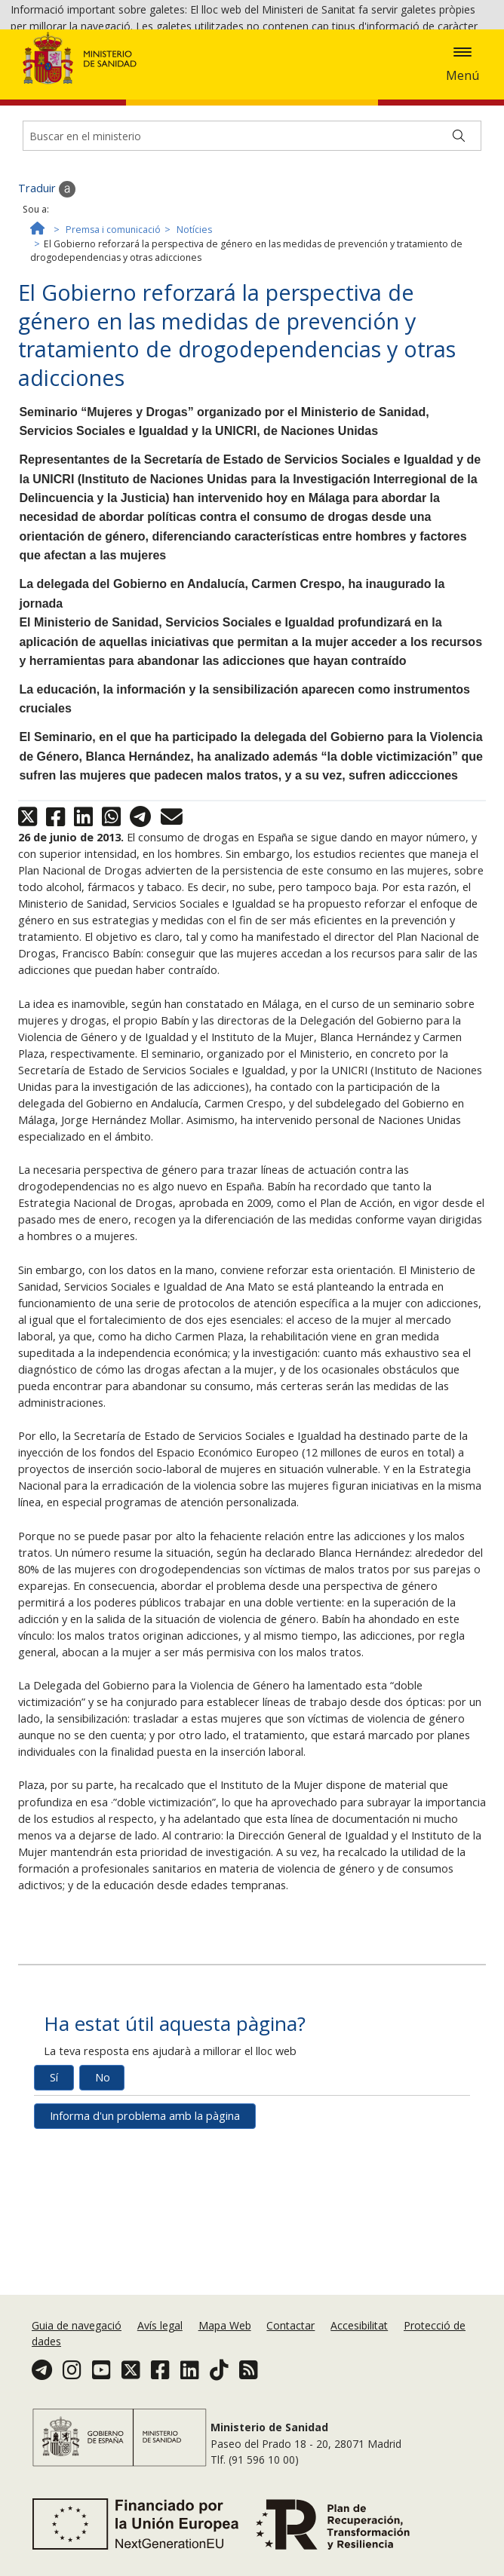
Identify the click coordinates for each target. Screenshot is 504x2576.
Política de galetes (269, 68)
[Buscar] (458, 237)
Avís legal (160, 2339)
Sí (54, 2179)
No (102, 2179)
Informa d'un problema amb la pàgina (145, 2217)
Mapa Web (224, 2339)
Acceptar (350, 70)
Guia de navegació (76, 2339)
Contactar (290, 2339)
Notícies (194, 330)
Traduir (46, 291)
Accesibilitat (359, 2339)
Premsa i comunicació (113, 330)
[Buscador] (252, 237)
